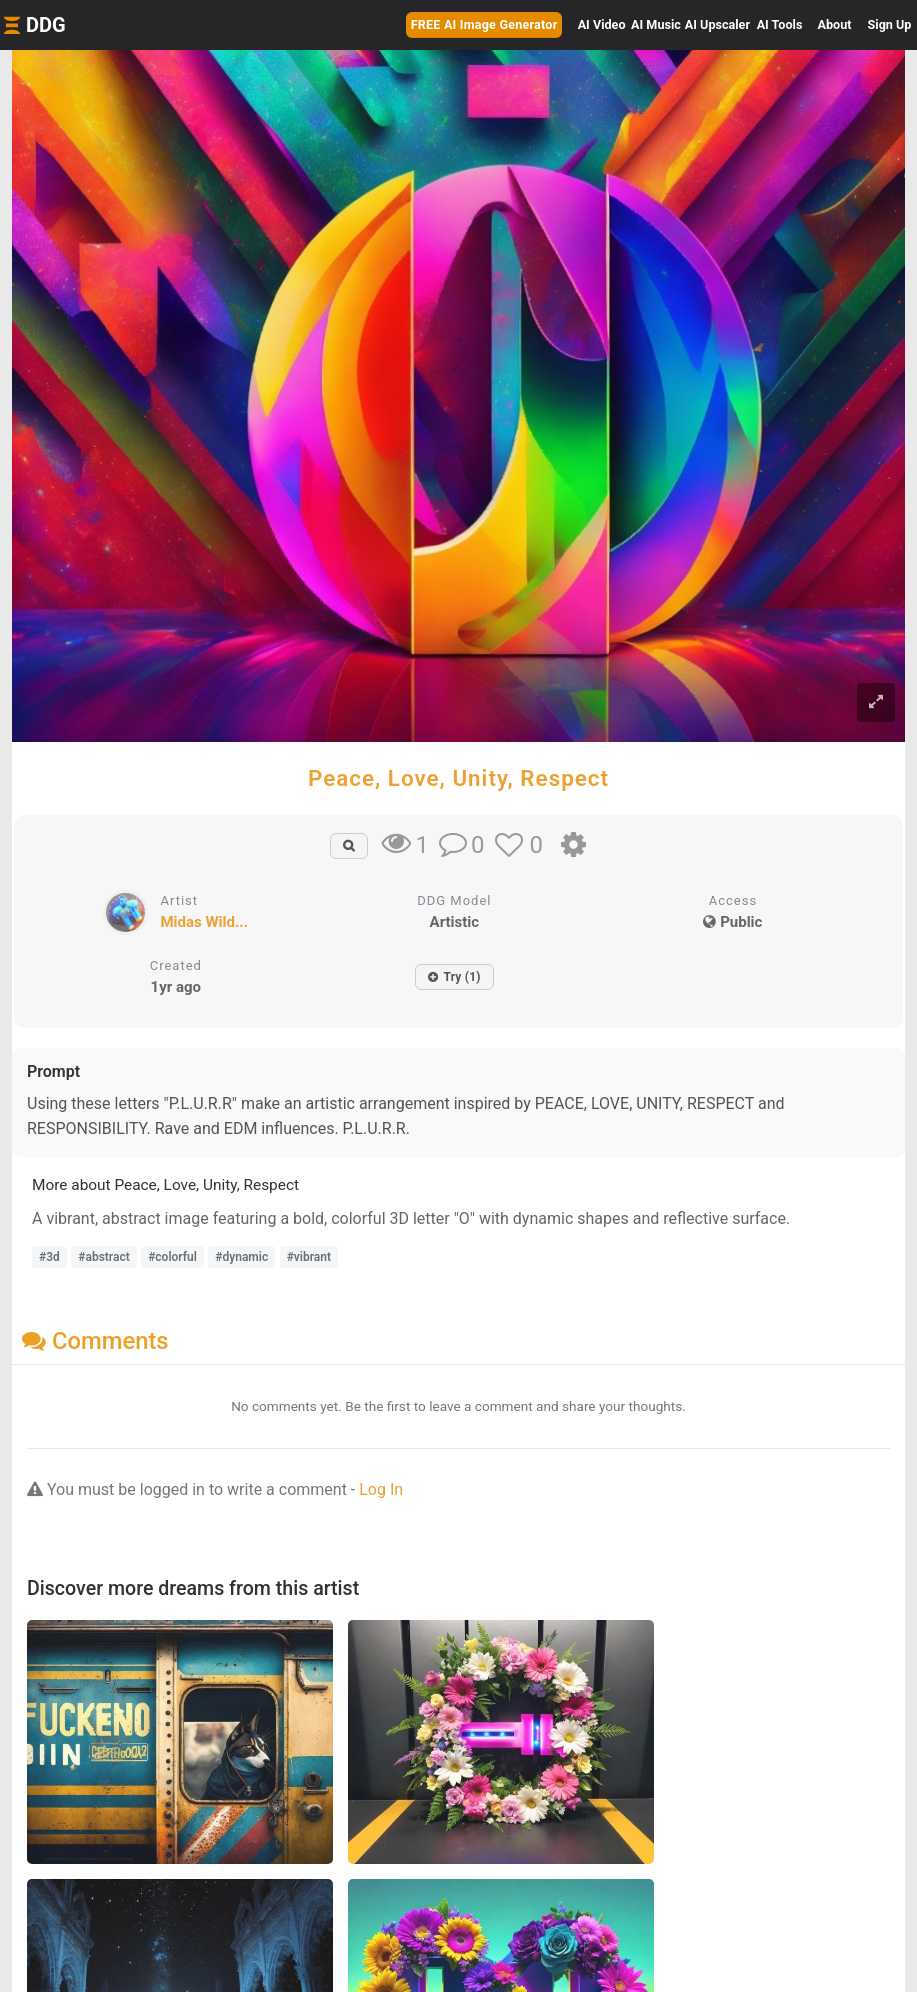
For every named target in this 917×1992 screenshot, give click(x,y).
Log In (381, 1489)
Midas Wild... (204, 922)
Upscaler (717, 24)
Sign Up (890, 24)
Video (602, 24)
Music (656, 24)
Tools (780, 24)
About (835, 24)
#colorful (172, 1257)
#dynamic (241, 1257)
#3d (49, 1257)
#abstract (103, 1257)
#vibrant (309, 1257)
